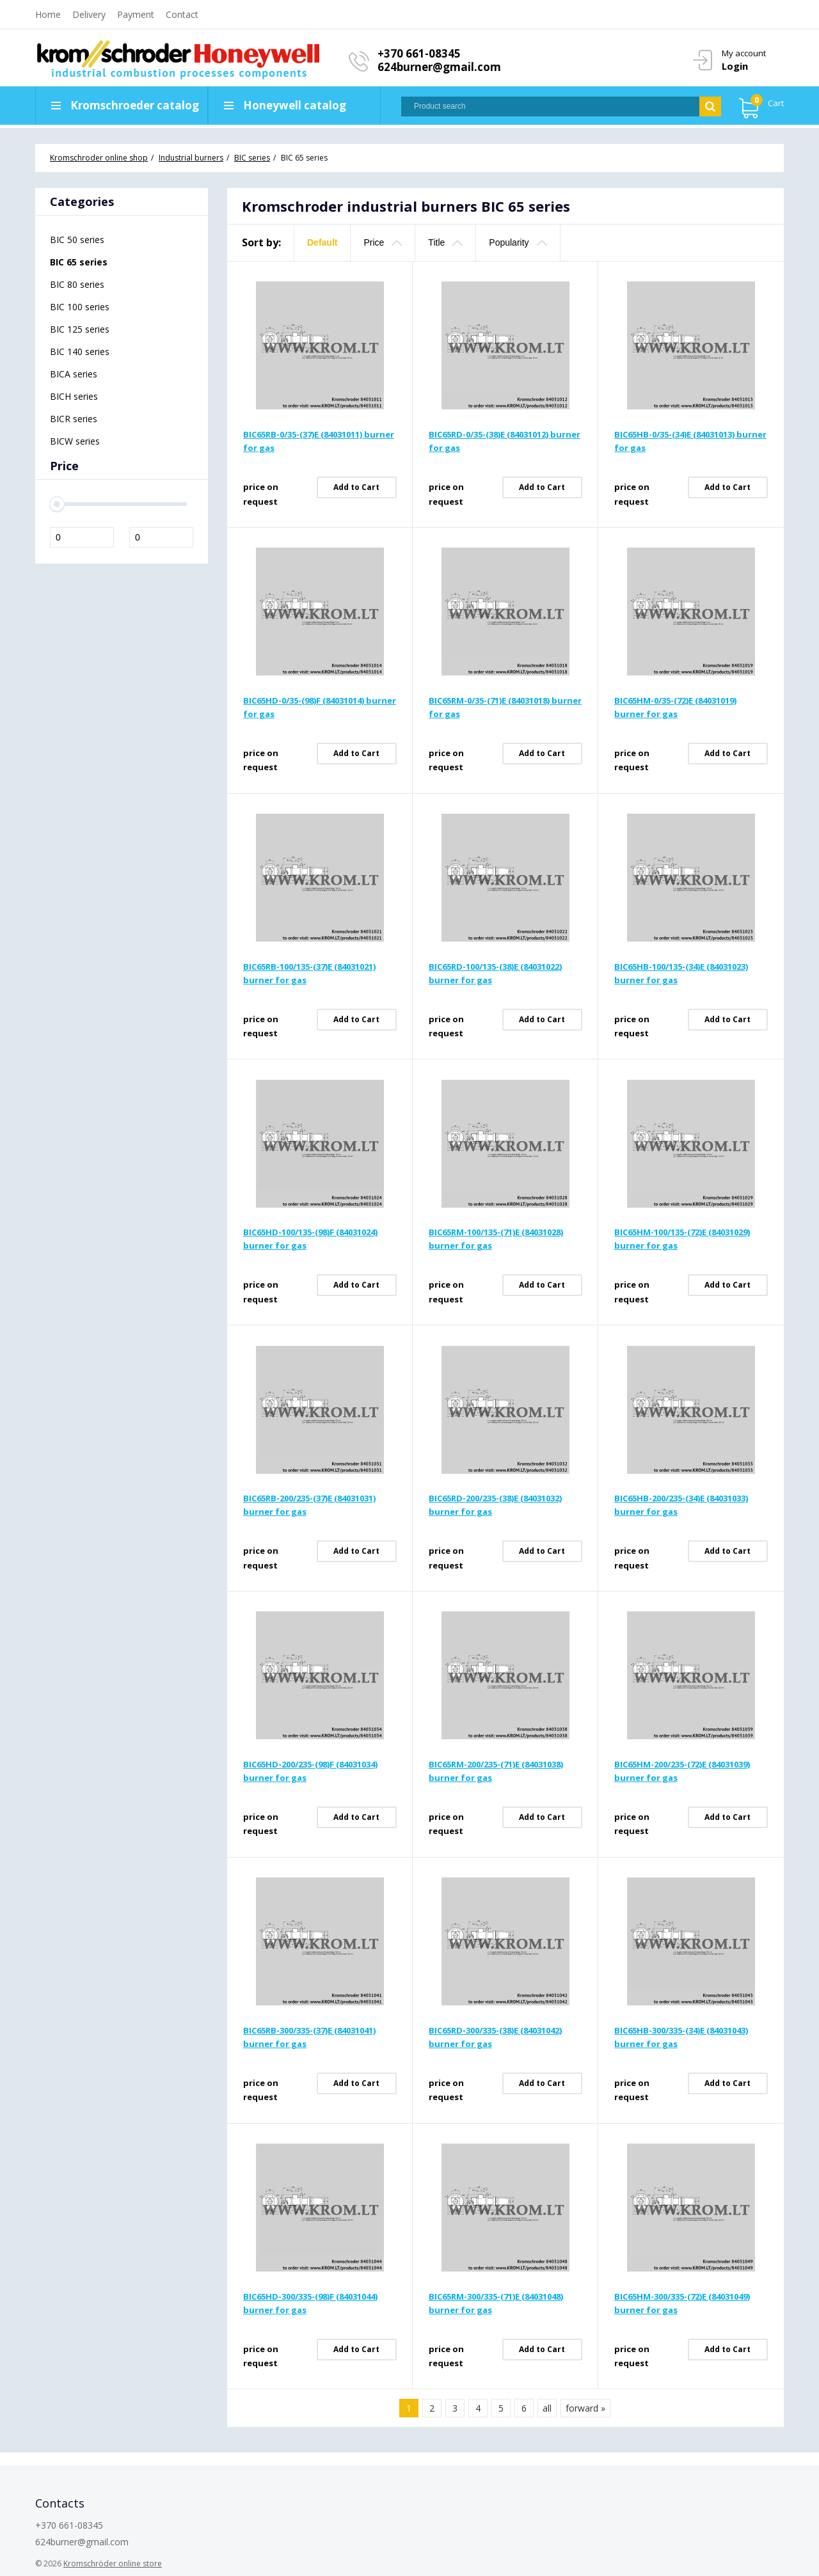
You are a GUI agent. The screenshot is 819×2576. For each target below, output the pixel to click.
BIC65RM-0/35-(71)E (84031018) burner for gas (505, 707)
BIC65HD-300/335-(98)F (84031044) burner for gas (310, 2303)
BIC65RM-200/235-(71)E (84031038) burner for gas (496, 1770)
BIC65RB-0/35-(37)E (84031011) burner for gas (318, 441)
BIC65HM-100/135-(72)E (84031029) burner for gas (682, 1238)
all (547, 2408)
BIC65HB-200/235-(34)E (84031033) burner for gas (681, 1504)
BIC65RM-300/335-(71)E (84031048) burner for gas (496, 2303)
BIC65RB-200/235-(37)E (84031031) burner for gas (309, 1504)
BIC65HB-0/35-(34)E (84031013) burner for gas (690, 441)
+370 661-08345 (419, 53)
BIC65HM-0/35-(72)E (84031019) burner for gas (675, 707)
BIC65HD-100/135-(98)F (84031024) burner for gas (310, 1238)
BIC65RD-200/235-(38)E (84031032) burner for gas (495, 1504)
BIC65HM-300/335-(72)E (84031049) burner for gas (682, 2303)
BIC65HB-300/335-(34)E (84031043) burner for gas (681, 2037)
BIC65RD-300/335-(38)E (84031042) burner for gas (495, 2037)
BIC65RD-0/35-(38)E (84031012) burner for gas (504, 441)
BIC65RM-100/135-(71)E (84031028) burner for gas (496, 1238)
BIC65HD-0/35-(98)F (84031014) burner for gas (319, 707)
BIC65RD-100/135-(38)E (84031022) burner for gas (495, 973)
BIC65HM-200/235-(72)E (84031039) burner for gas (682, 1770)
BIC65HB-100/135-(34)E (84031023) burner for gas (681, 973)
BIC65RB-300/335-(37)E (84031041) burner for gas (309, 2037)
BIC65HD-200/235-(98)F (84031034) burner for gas (310, 1770)
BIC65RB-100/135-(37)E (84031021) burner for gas (309, 973)
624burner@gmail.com (439, 66)
